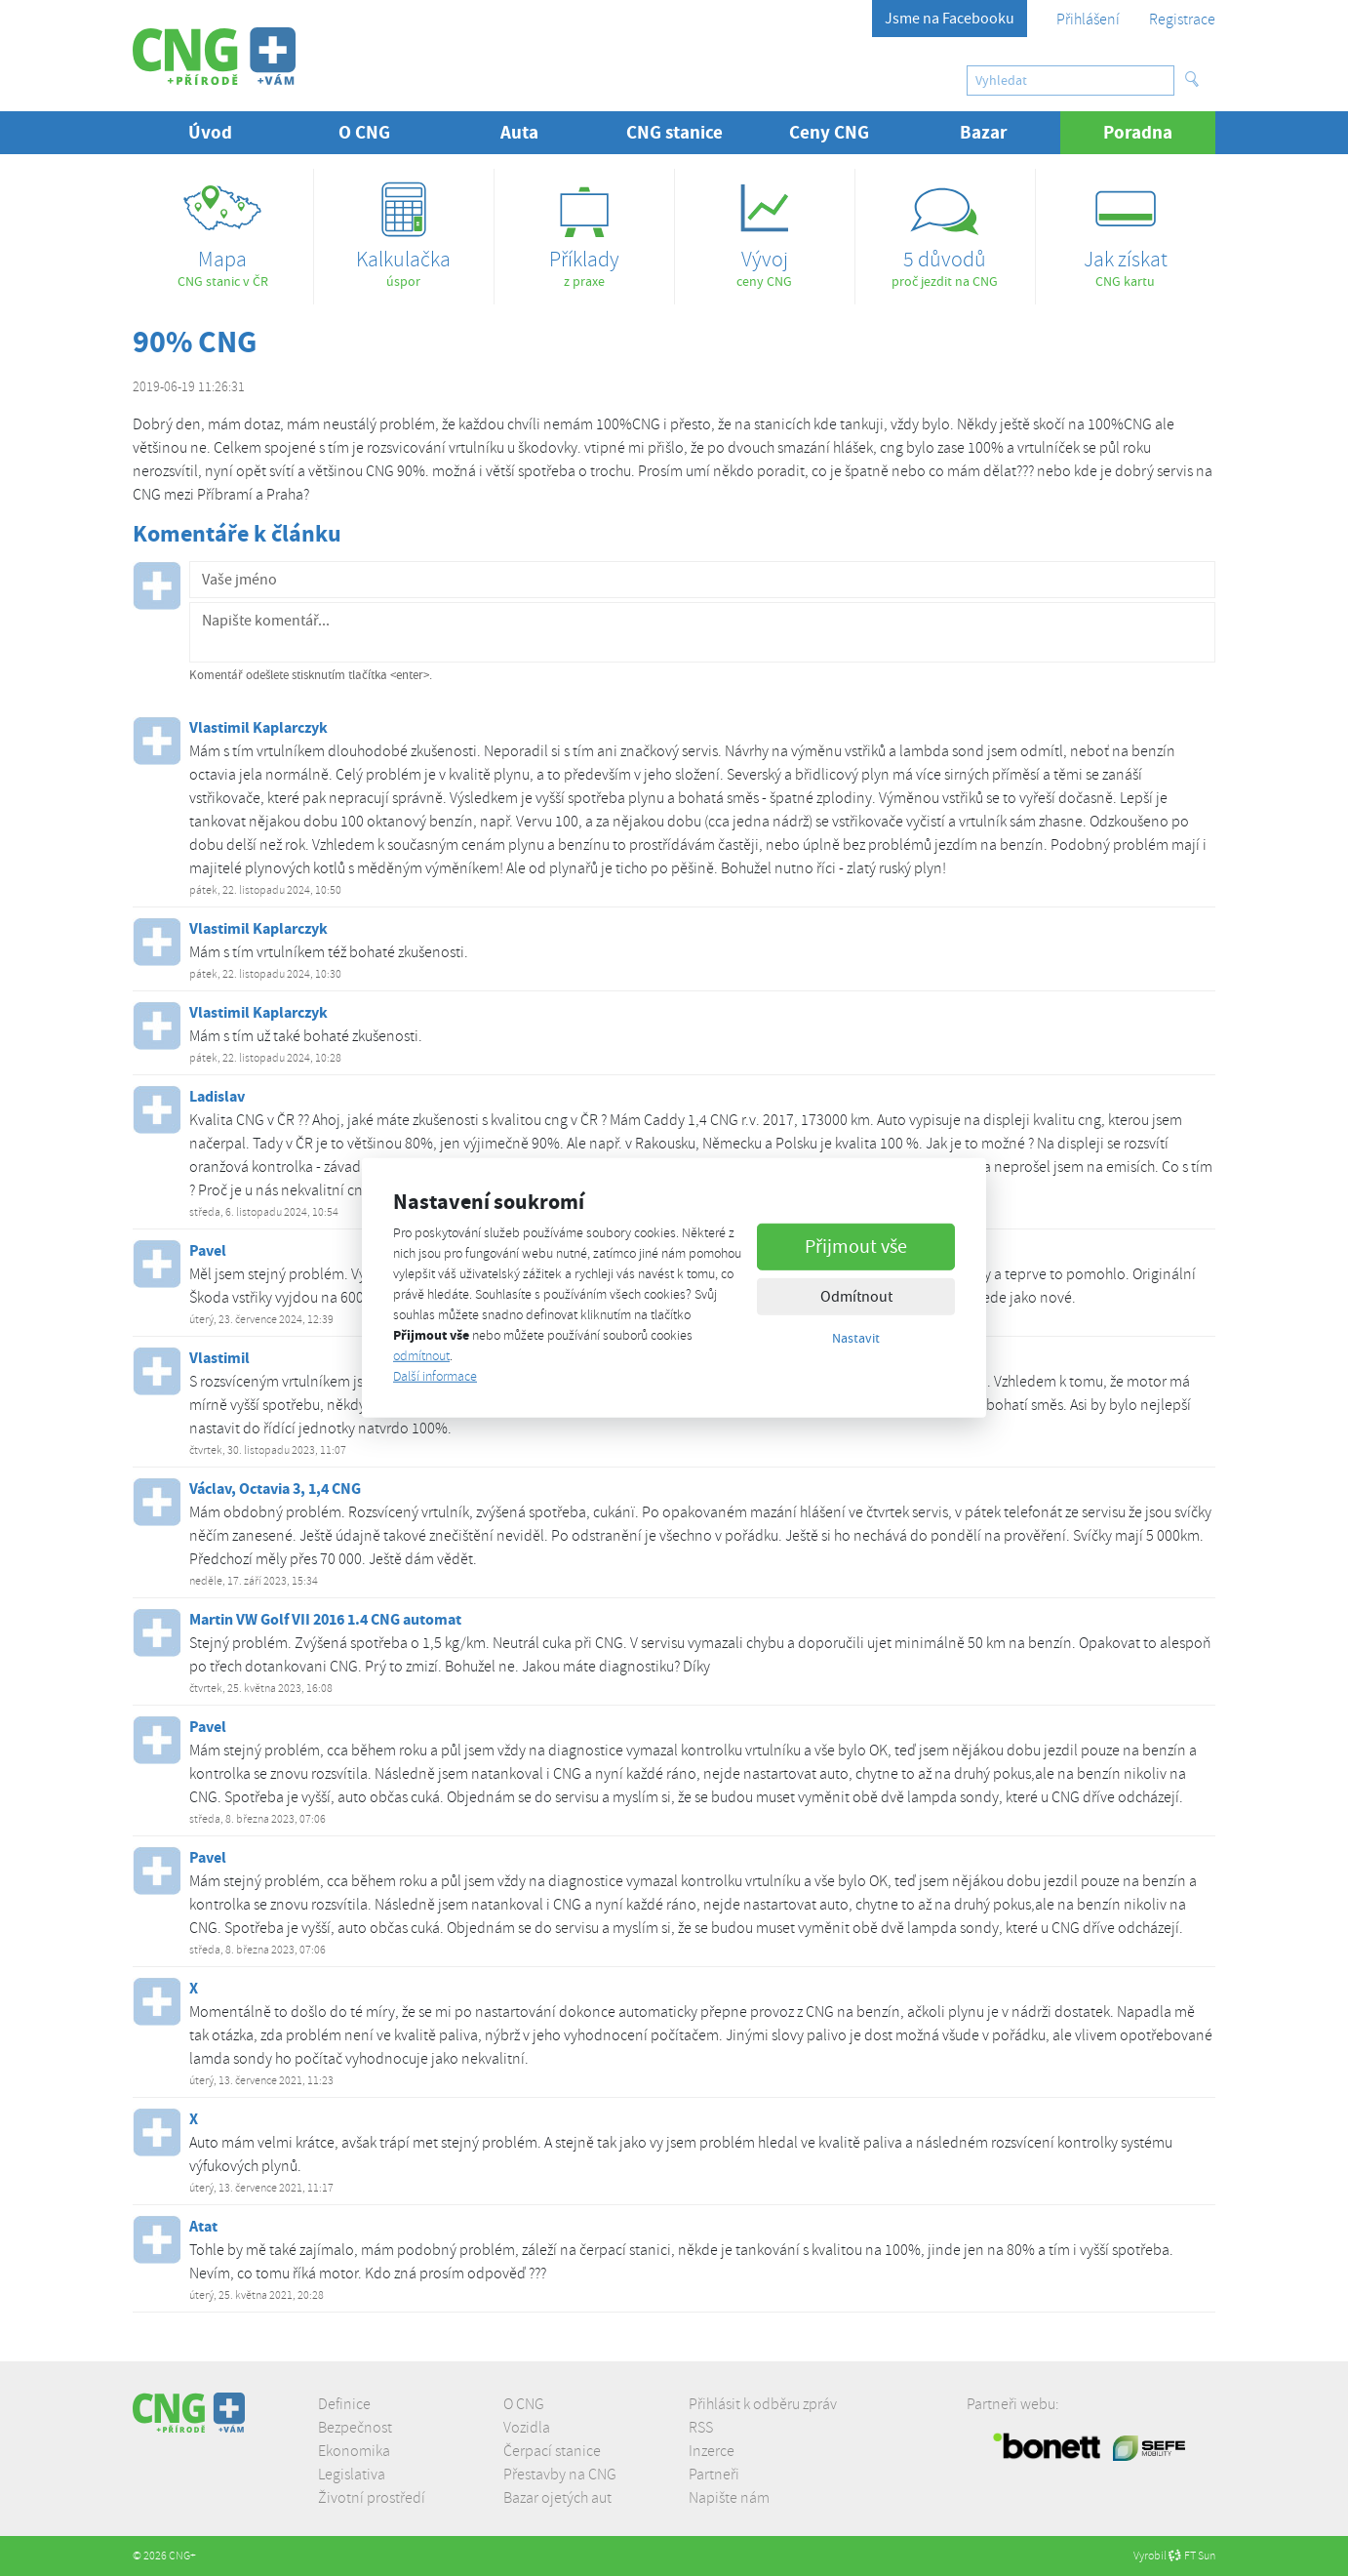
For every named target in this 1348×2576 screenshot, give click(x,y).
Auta (519, 132)
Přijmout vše (856, 1245)
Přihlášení (1088, 19)
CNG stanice (674, 132)
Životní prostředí (371, 2498)
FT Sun (1192, 2556)
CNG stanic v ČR (223, 229)
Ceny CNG (829, 132)
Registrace (1182, 19)
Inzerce (711, 2451)
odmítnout (421, 1356)
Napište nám (729, 2498)
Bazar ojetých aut (557, 2498)
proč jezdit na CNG (945, 229)
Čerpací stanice (552, 2451)
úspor (404, 229)
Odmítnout (856, 1296)
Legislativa (351, 2474)
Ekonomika (354, 2451)
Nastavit (856, 1337)
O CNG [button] (364, 132)
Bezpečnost (355, 2427)
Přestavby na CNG (559, 2474)
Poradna (1159, 131)
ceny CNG (764, 229)
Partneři (714, 2474)
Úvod (210, 132)
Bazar (984, 132)
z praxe (584, 229)
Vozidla (526, 2427)
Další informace (435, 1376)
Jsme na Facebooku (949, 18)
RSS (701, 2427)
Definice (344, 2404)
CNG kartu (1125, 229)
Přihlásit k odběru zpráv (763, 2404)
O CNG (523, 2404)
